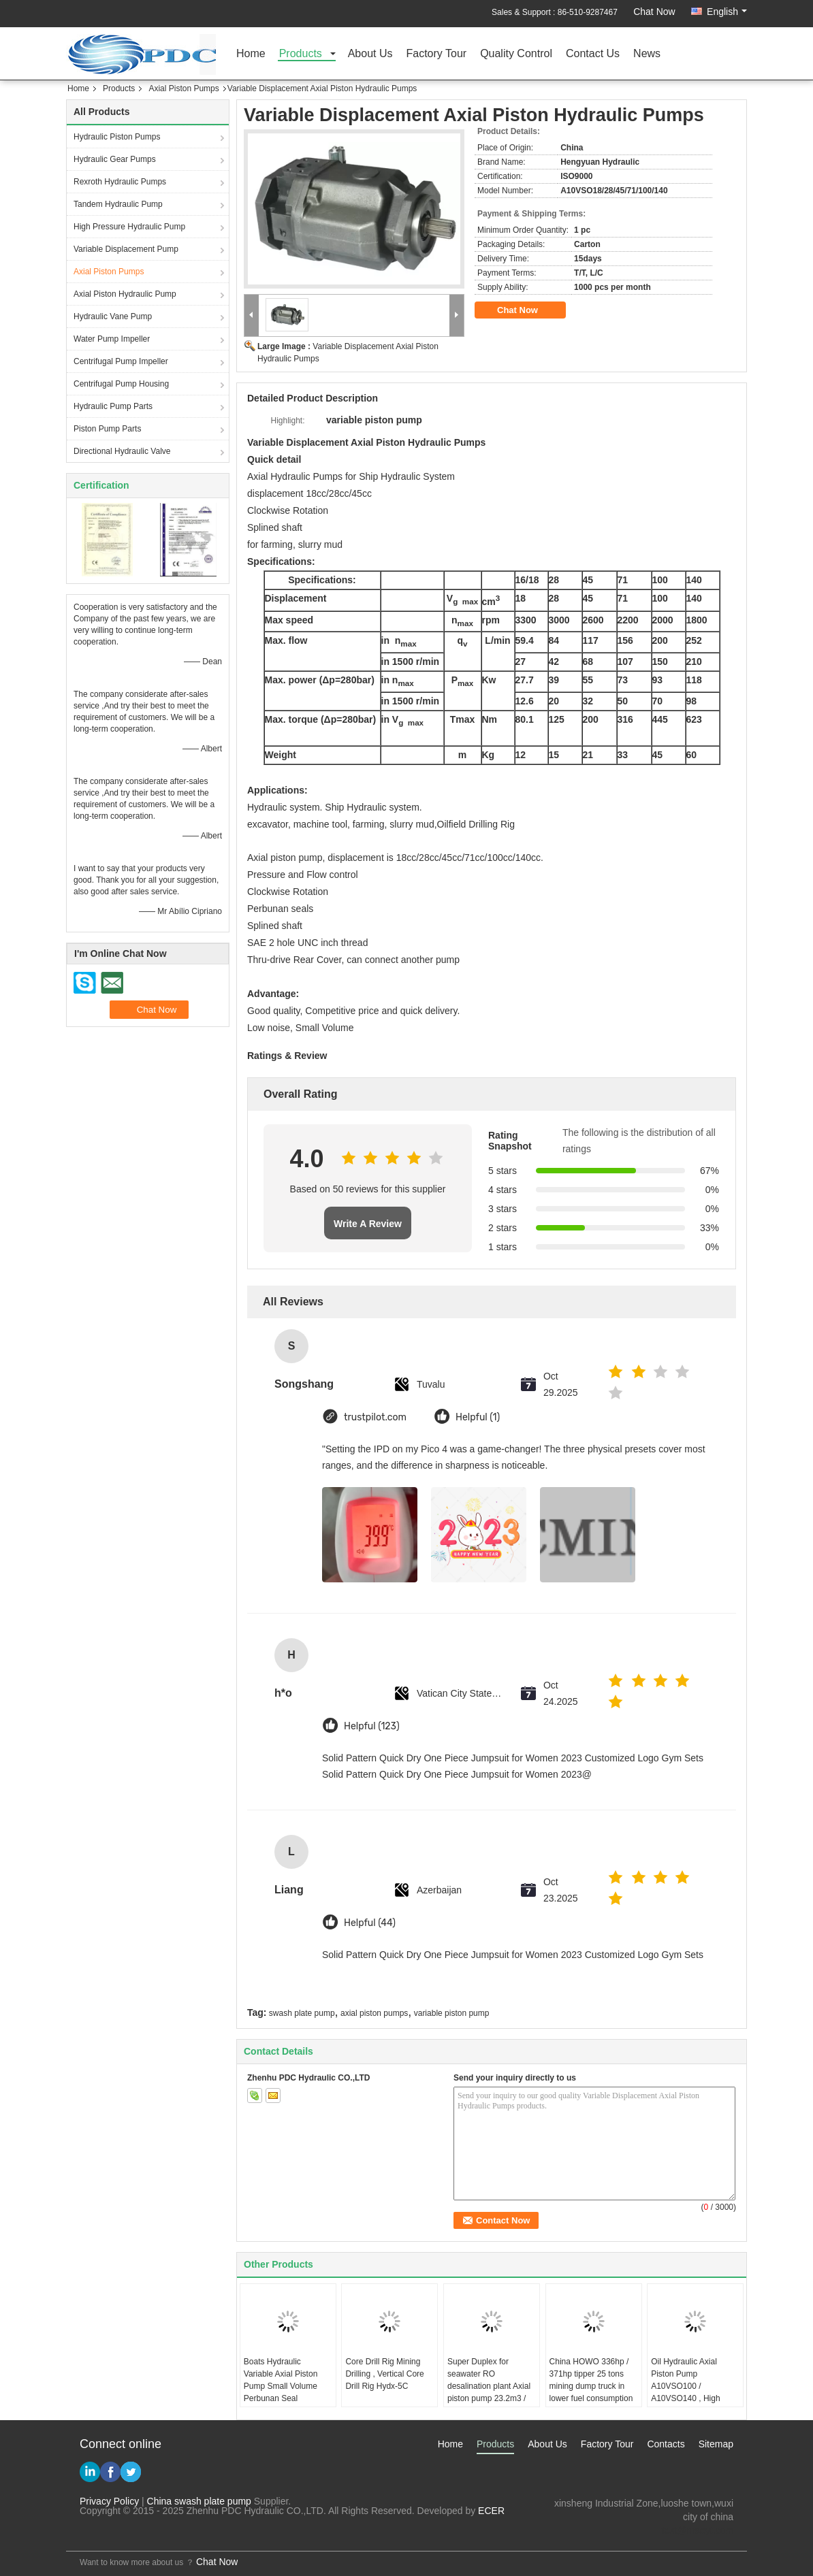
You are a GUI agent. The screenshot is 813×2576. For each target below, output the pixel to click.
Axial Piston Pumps (183, 88)
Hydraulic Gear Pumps (115, 159)
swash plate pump (302, 2013)
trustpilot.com (375, 1417)
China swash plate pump (199, 2501)
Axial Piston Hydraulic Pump (125, 294)
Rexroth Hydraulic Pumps (120, 181)
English (727, 11)
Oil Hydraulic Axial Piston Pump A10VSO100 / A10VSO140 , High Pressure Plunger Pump (694, 2386)
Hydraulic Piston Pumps (117, 137)
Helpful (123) (372, 1726)
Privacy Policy (109, 2501)
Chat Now (654, 11)
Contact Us (593, 54)
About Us (370, 54)
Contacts (665, 2444)
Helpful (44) (370, 1923)
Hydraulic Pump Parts (113, 406)
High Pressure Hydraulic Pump (129, 226)
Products (300, 54)
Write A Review (368, 1223)
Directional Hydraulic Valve (122, 451)
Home (251, 54)
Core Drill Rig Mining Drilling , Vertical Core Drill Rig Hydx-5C (384, 2374)
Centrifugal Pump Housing (121, 384)
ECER (491, 2510)
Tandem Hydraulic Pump (118, 204)
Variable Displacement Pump (126, 249)
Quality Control (516, 54)
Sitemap (716, 2444)
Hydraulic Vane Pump (113, 316)
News (646, 54)
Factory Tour (436, 54)
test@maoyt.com (697, 2530)
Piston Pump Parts (107, 429)
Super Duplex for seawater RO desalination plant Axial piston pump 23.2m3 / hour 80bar (488, 2386)
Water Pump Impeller (112, 339)
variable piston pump (452, 2013)
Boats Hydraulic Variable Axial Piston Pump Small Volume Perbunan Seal (281, 2380)
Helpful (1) (478, 1417)
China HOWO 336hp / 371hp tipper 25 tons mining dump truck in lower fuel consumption (591, 2380)
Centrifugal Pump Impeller (121, 361)
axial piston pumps (374, 2013)
